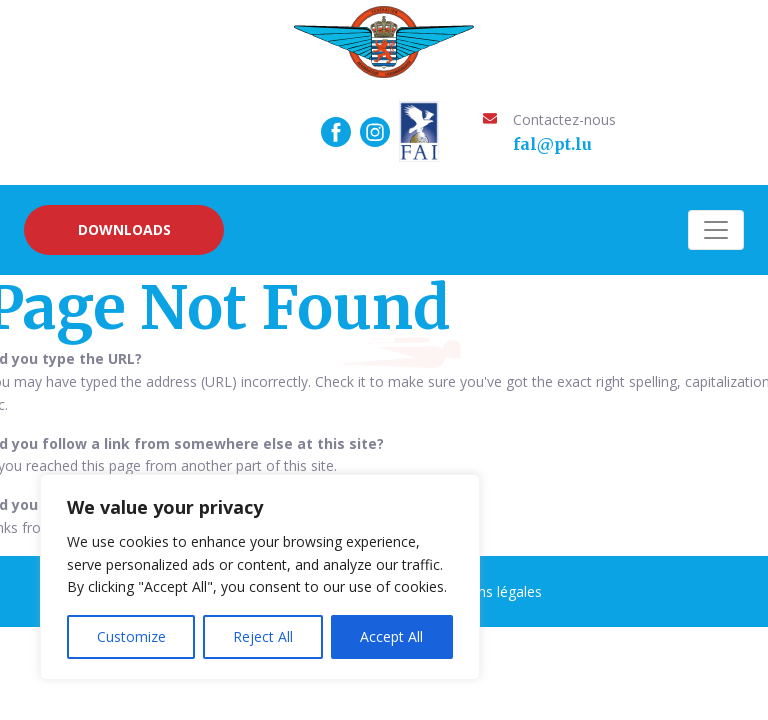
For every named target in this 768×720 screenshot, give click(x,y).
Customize (131, 636)
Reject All (263, 636)
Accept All (391, 636)
